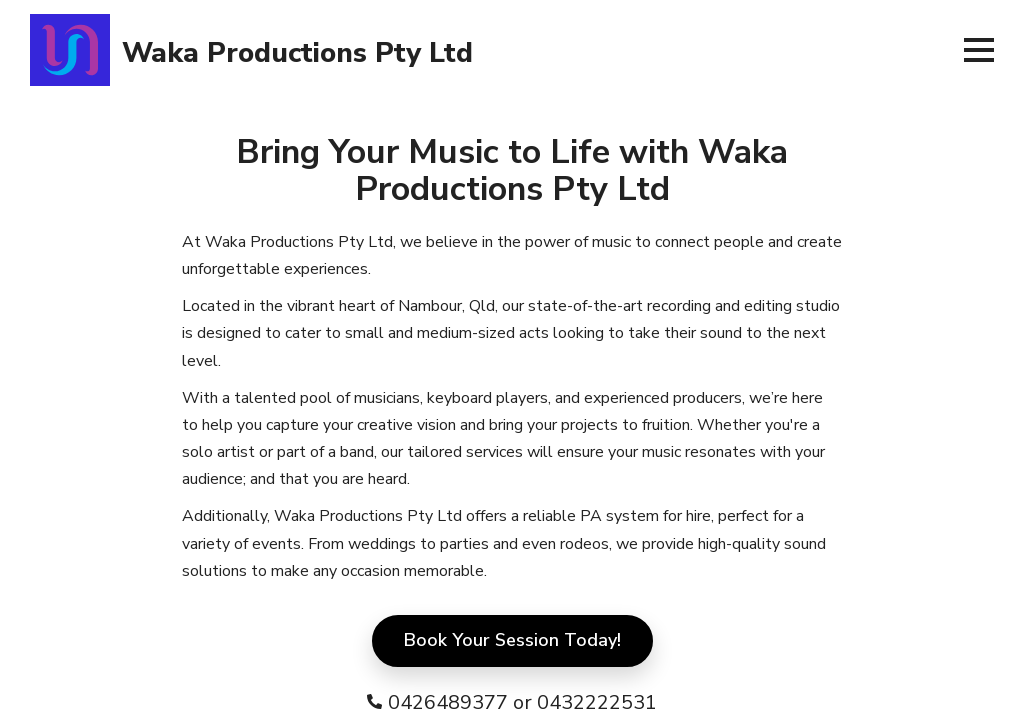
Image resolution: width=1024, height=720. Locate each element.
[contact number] (512, 702)
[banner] (486, 50)
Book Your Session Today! (512, 640)
